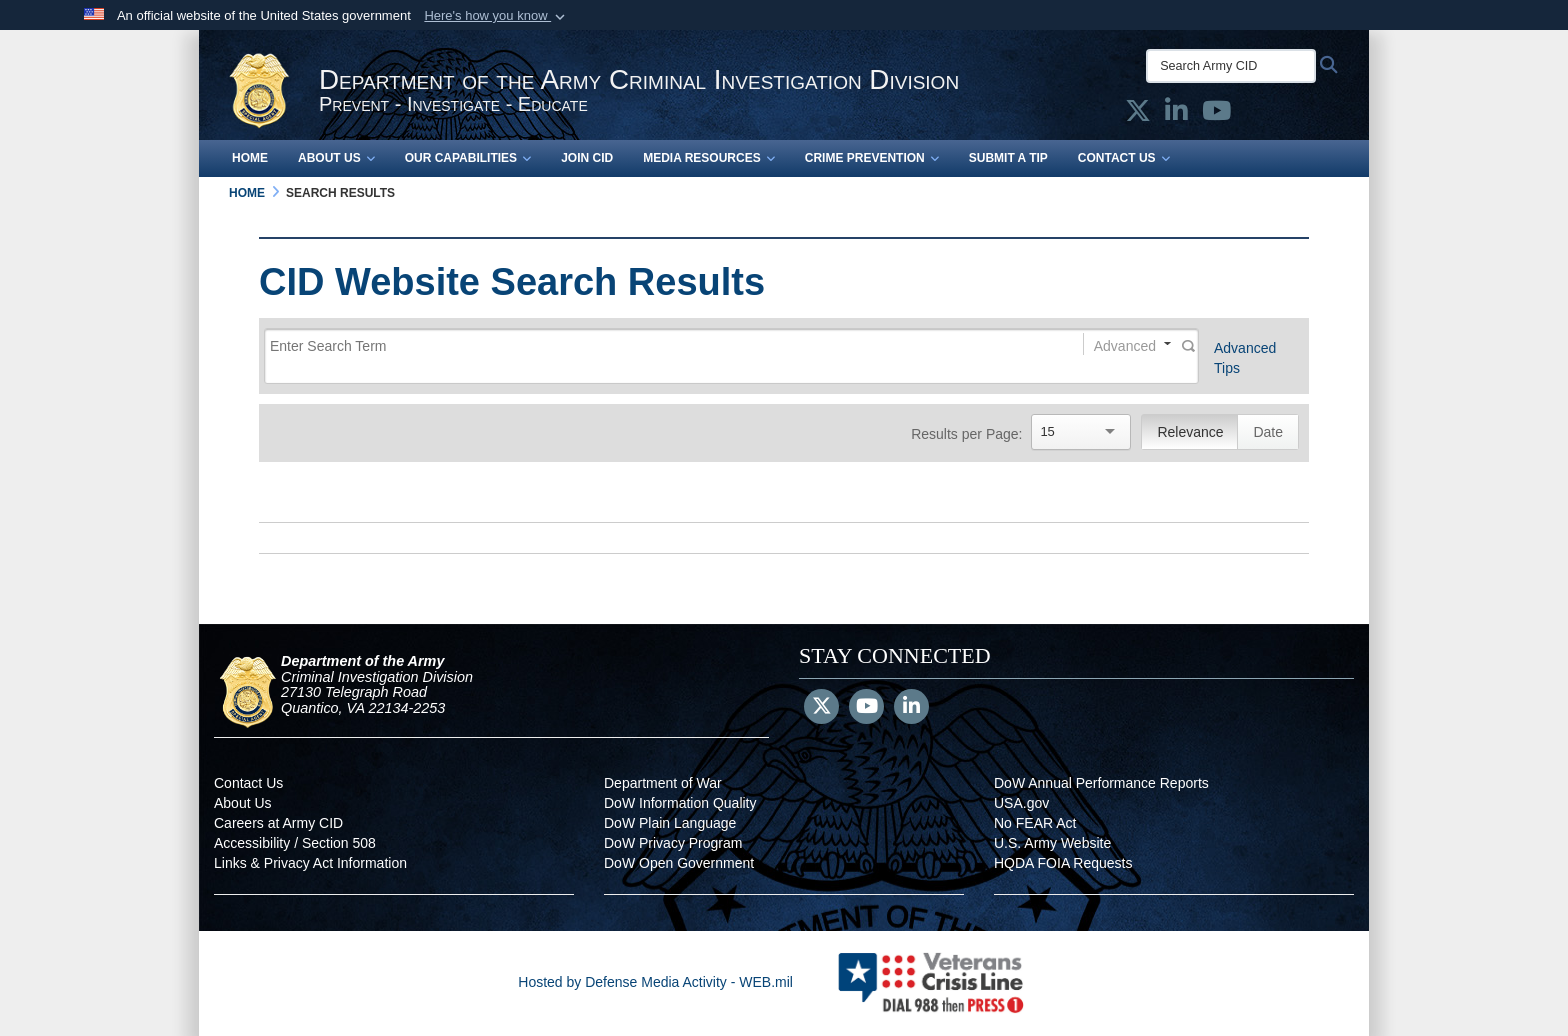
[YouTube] (866, 708)
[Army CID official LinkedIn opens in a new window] (1176, 115)
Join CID (587, 158)
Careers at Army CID (278, 823)
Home (250, 158)
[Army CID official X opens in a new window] (1138, 115)
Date (1268, 432)
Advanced (1125, 346)
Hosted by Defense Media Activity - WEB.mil (655, 982)
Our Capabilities (468, 158)
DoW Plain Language (670, 823)
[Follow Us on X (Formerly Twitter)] (821, 708)
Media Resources (709, 158)
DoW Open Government (679, 863)
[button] (496, 16)
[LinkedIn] (911, 708)
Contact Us (1124, 158)
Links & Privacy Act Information (310, 863)
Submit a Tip (1008, 158)
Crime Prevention (872, 158)
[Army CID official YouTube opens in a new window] (1216, 115)
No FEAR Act (1035, 823)
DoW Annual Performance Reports (1101, 783)
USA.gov (1021, 803)
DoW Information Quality (680, 803)
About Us (336, 158)
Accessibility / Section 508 (295, 843)
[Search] (654, 346)
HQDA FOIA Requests (1063, 863)
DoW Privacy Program (673, 843)
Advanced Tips (1245, 358)
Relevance (1190, 432)
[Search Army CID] (1231, 66)
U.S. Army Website (1052, 843)
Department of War (663, 783)
